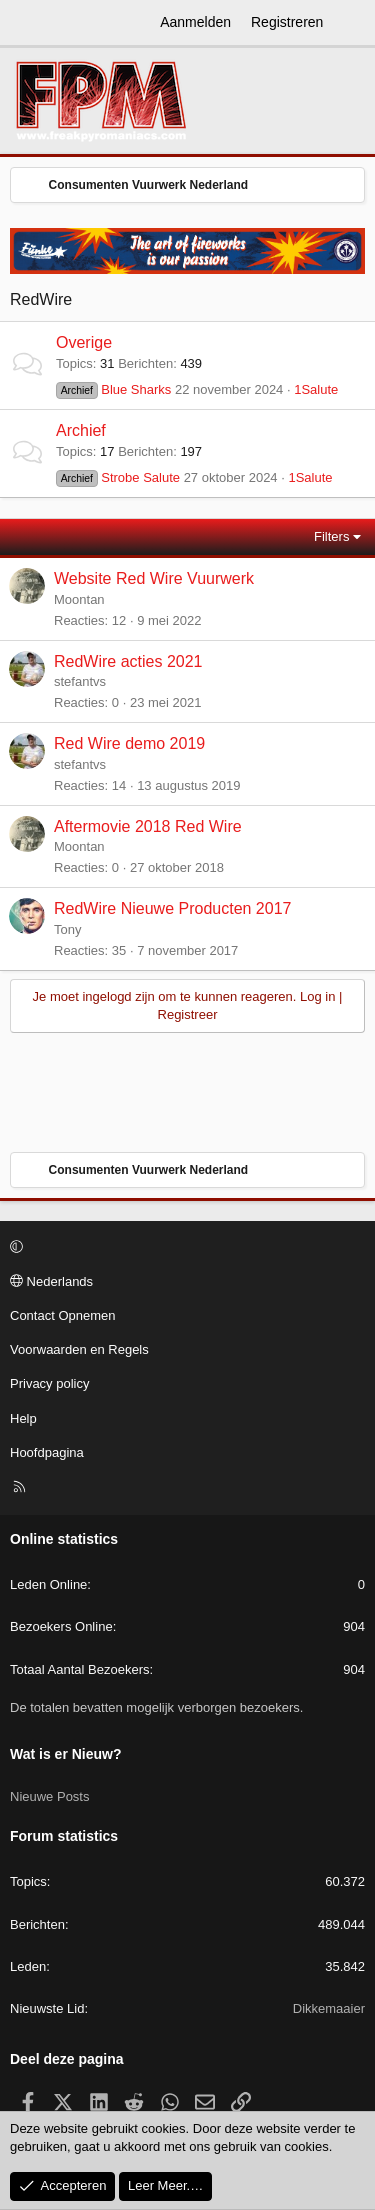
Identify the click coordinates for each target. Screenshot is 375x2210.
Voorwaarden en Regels (79, 1349)
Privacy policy (49, 1383)
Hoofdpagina (47, 1452)
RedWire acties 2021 (128, 661)
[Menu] (26, 23)
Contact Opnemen (63, 1315)
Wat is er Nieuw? (66, 1754)
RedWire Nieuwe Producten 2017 (172, 908)
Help (23, 1418)
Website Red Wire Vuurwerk (154, 578)
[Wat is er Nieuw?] (352, 23)
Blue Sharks (113, 389)
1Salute (316, 389)
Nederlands (51, 1281)
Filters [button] (331, 536)
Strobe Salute (118, 477)
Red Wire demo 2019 (129, 743)
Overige (84, 342)
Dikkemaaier (329, 2008)
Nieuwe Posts (49, 1796)
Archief (81, 430)
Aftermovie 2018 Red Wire (148, 826)
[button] (184, 1248)
